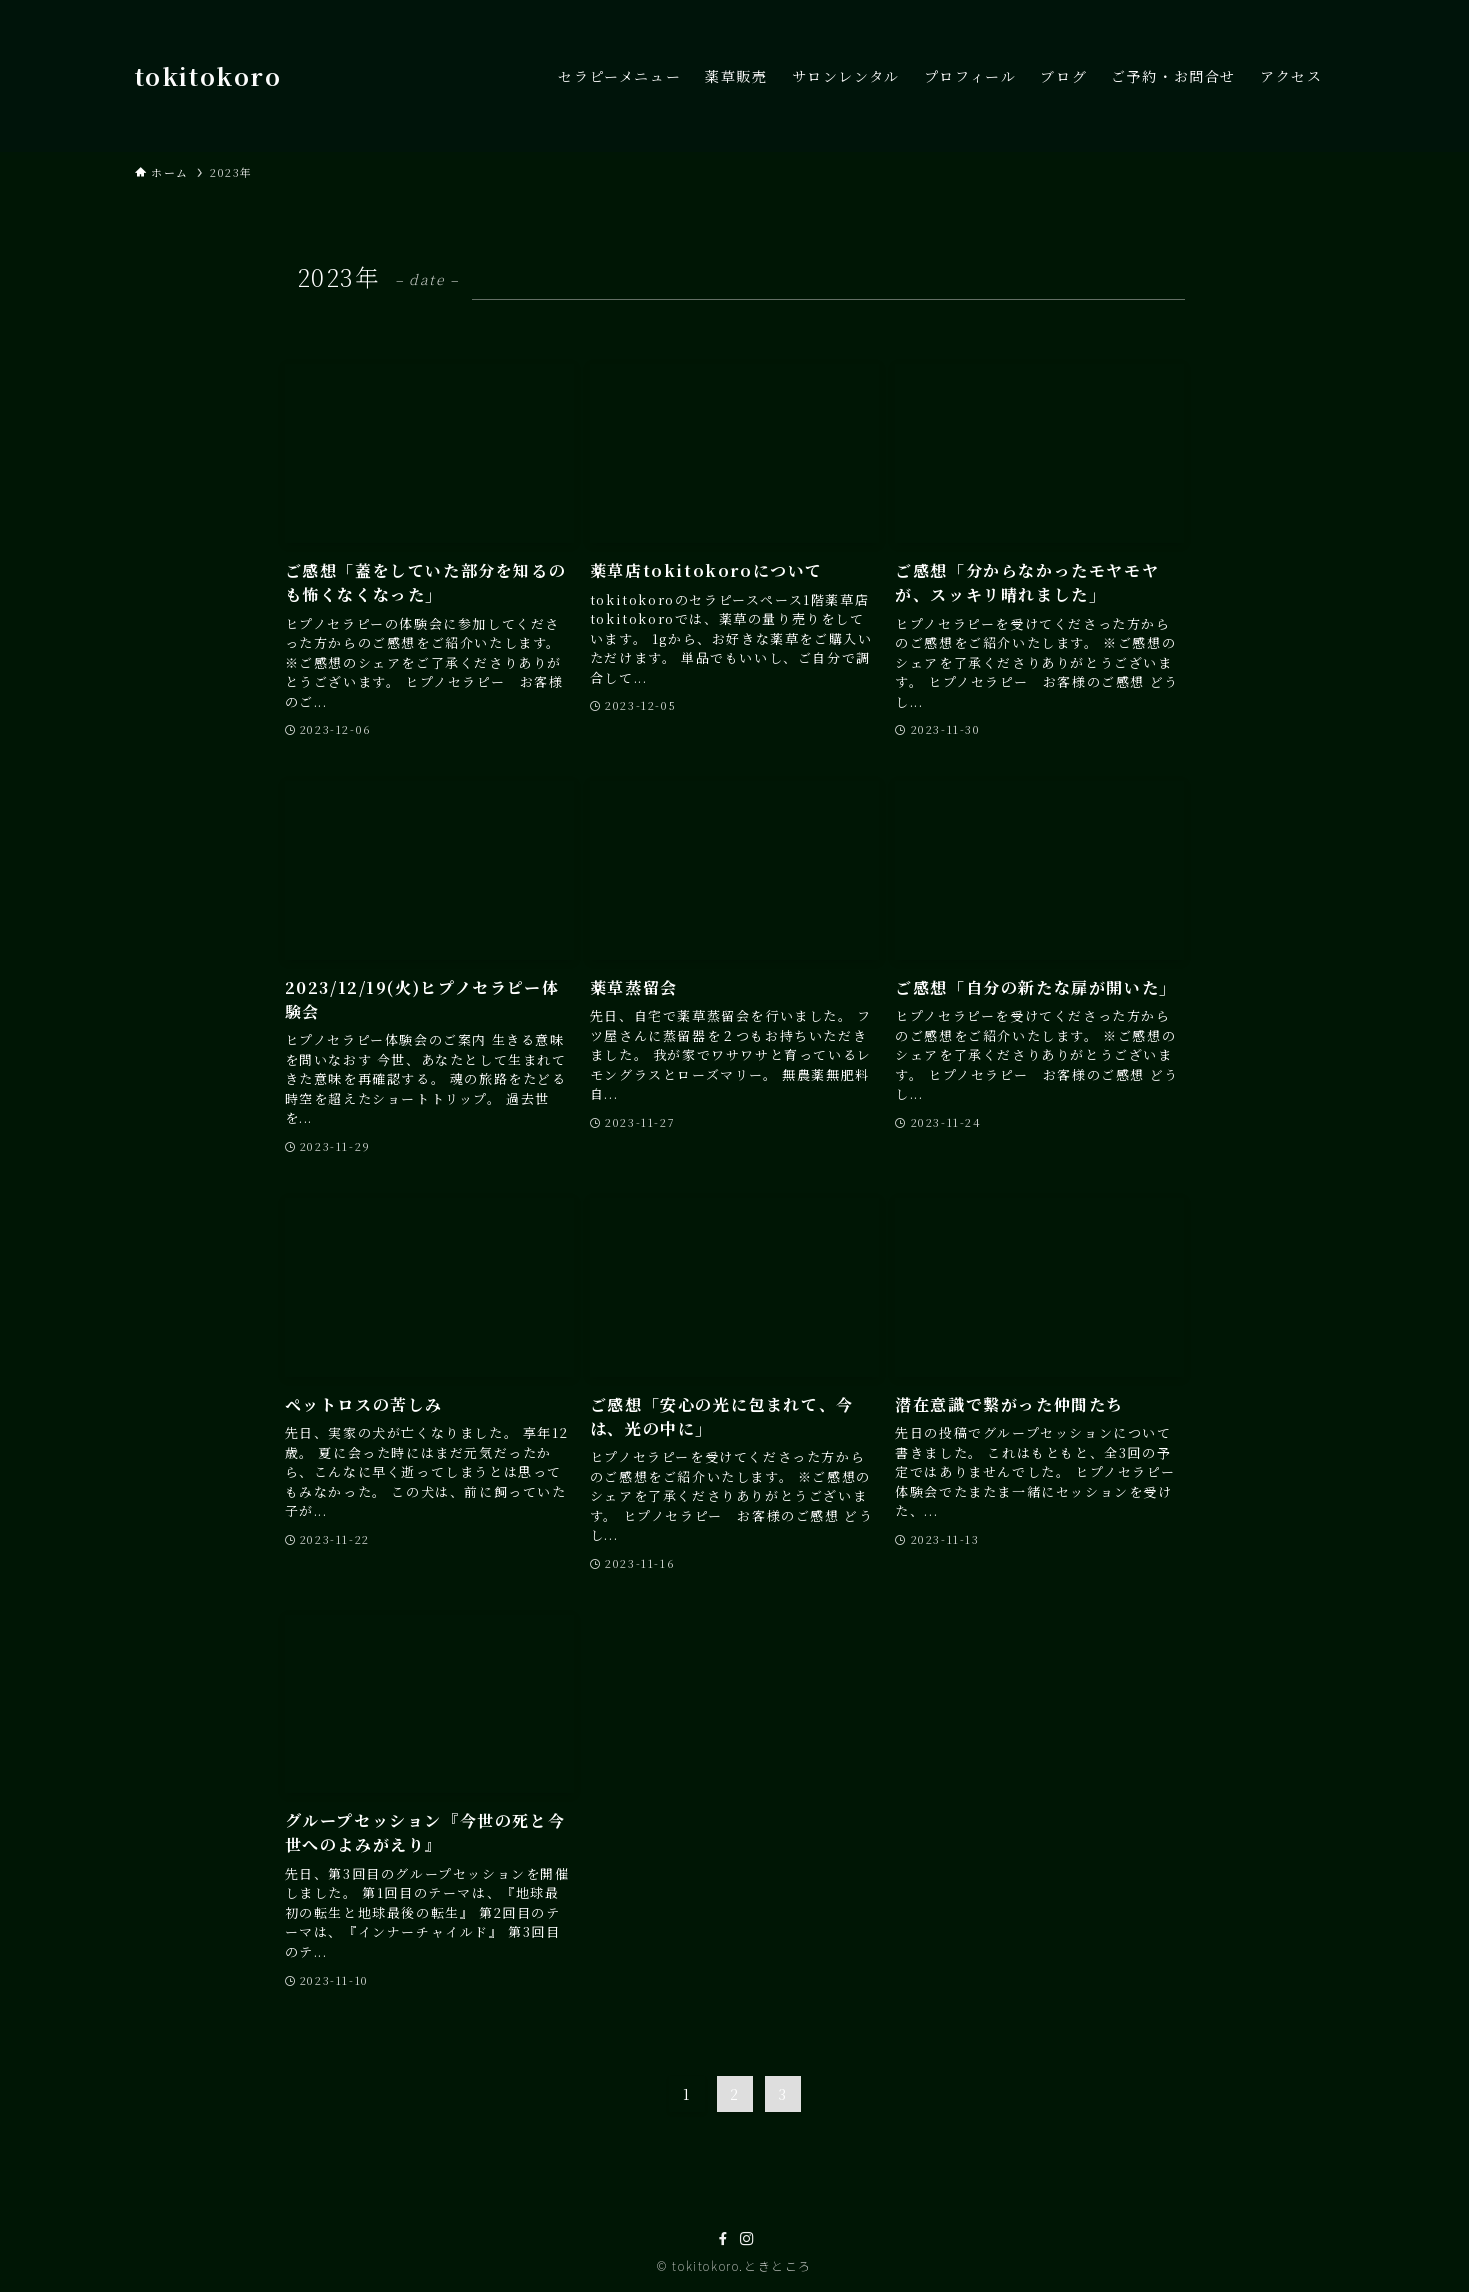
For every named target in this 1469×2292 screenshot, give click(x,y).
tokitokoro (208, 76)
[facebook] (723, 2239)
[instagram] (747, 2239)
